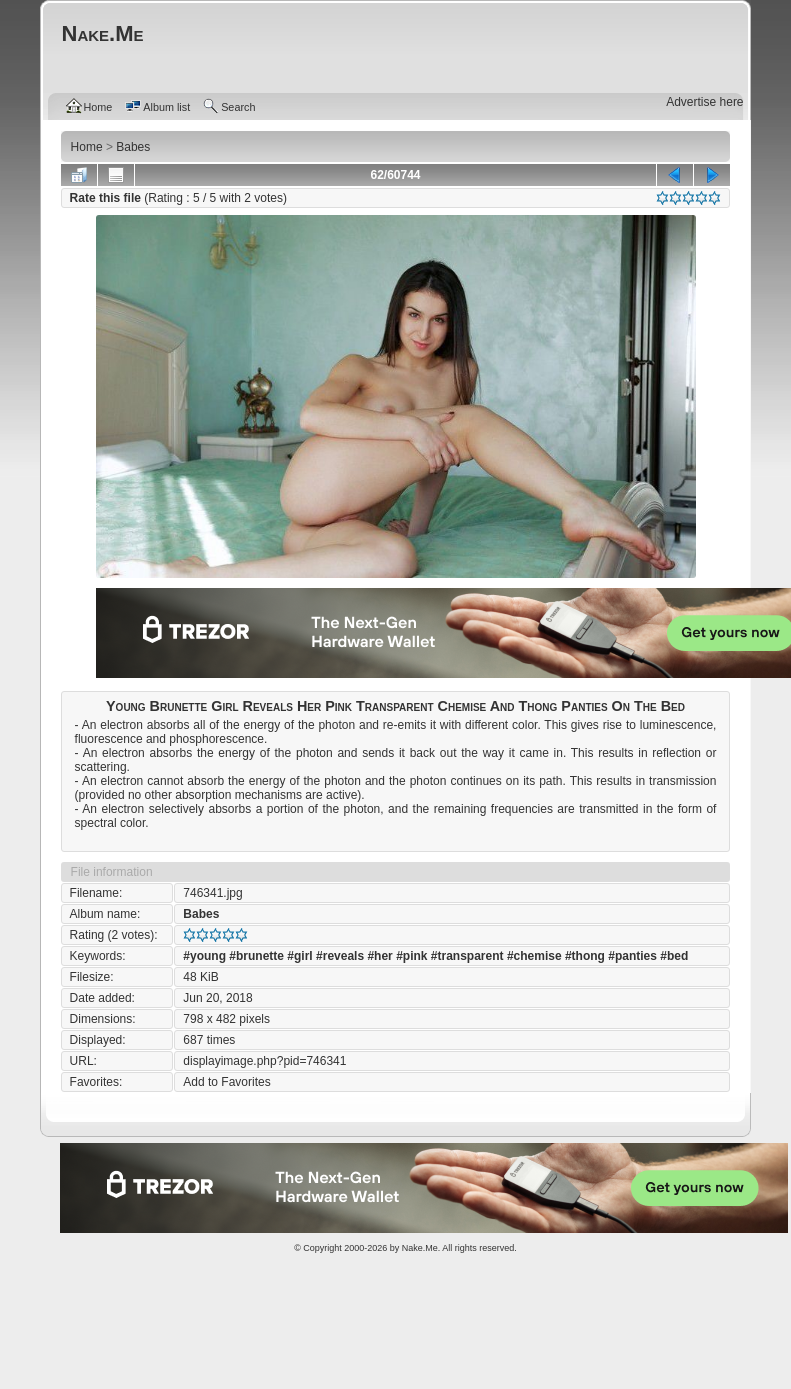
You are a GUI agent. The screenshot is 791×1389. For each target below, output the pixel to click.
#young (204, 956)
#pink (411, 956)
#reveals (340, 956)
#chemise (534, 956)
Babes (201, 914)
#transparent (467, 956)
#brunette (256, 956)
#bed (674, 956)
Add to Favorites (226, 1082)
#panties (632, 956)
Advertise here (704, 102)
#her (379, 956)
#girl (299, 956)
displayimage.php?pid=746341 (264, 1061)
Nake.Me (420, 1248)
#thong (585, 956)
